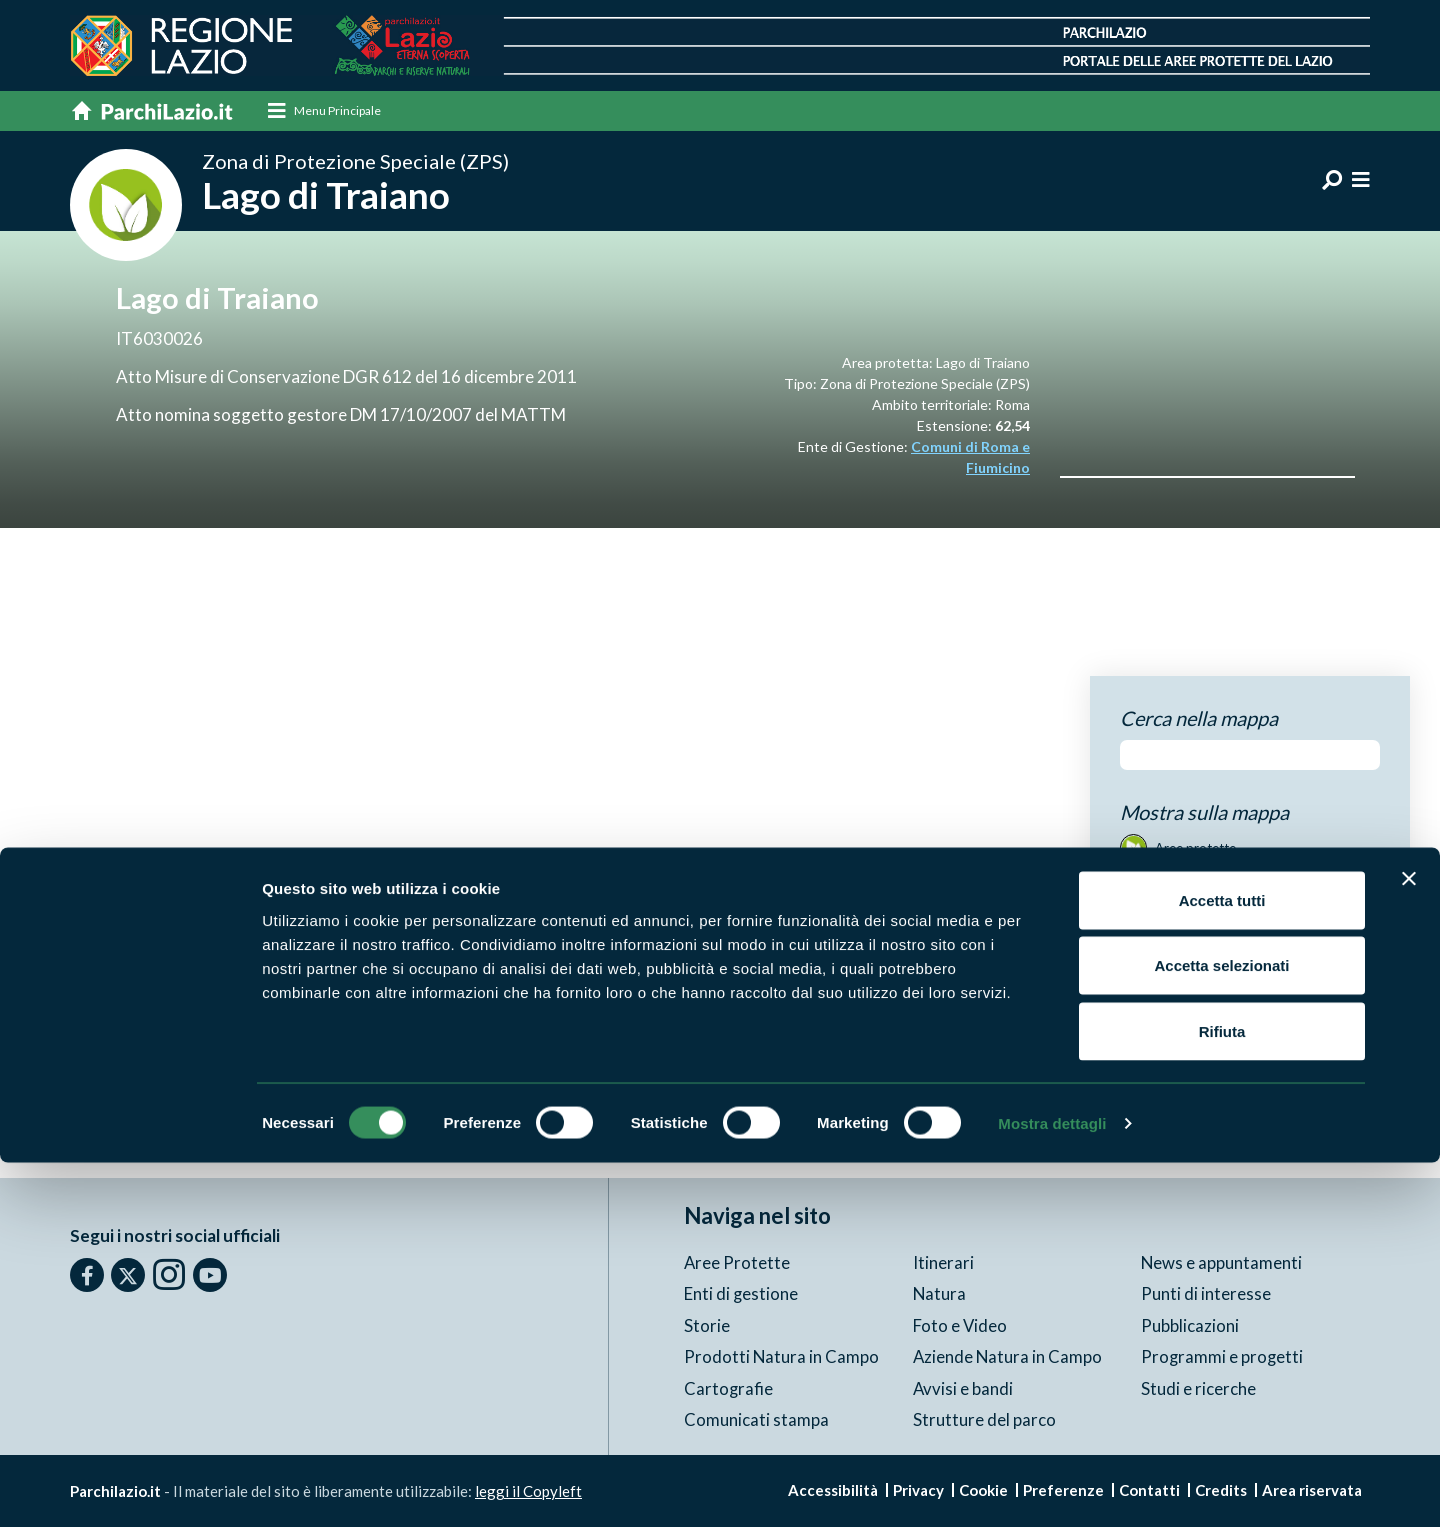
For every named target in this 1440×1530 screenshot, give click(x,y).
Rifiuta (1222, 1398)
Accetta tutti (1222, 1267)
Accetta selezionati (1221, 1333)
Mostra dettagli (1052, 1490)
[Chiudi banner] (1409, 1246)
